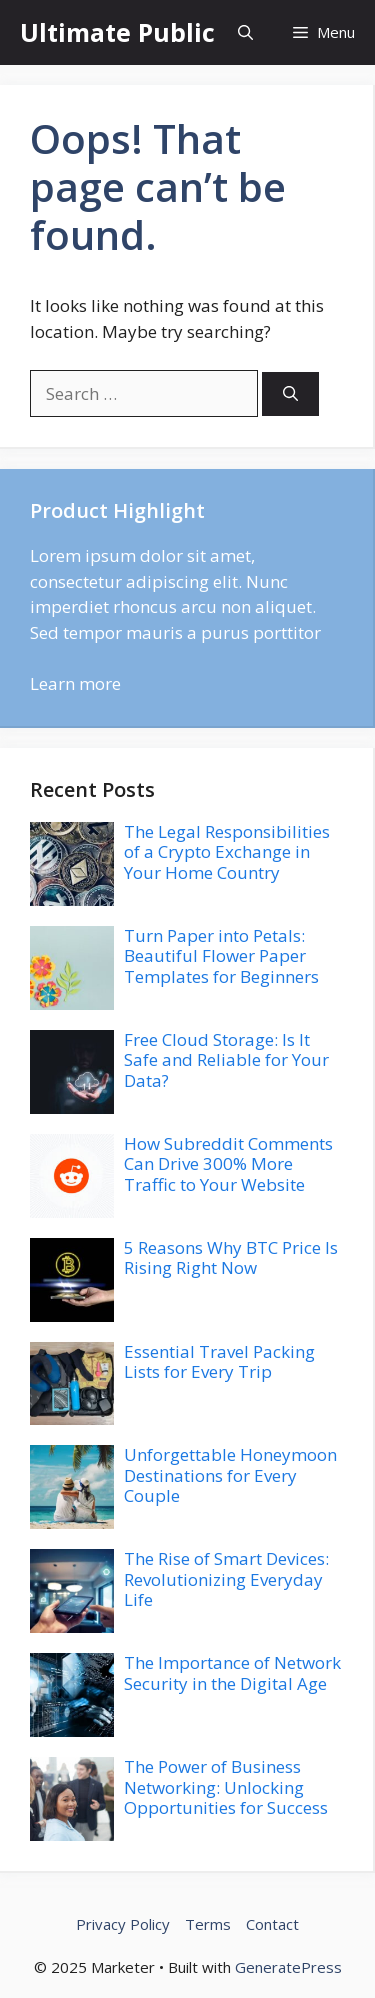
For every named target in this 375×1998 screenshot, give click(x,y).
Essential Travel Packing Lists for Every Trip (219, 1361)
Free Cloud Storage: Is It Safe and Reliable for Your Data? (226, 1060)
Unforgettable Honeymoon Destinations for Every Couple (230, 1475)
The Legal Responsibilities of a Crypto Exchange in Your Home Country (227, 852)
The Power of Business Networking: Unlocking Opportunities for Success (226, 1787)
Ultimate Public (117, 32)
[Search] (290, 394)
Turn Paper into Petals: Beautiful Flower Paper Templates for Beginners (221, 956)
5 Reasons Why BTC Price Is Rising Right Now (231, 1257)
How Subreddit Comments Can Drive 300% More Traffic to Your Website (228, 1164)
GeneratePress (288, 1967)
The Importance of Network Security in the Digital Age (232, 1672)
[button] (245, 32)
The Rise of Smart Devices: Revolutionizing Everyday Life (226, 1579)
